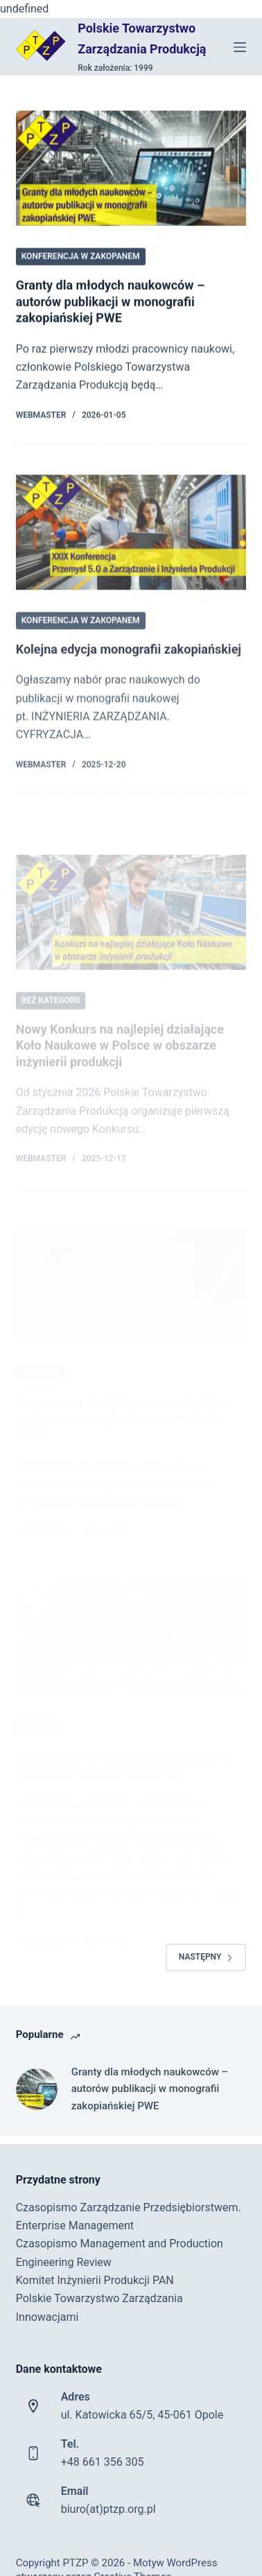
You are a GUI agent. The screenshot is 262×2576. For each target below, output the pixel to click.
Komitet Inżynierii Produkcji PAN (95, 2280)
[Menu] (240, 47)
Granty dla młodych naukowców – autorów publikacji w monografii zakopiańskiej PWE (110, 302)
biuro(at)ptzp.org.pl (108, 2509)
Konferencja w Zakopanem (80, 256)
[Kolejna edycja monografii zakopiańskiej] (131, 539)
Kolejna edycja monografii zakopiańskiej (128, 656)
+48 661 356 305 (102, 2462)
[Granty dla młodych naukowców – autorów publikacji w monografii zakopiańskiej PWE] (131, 168)
